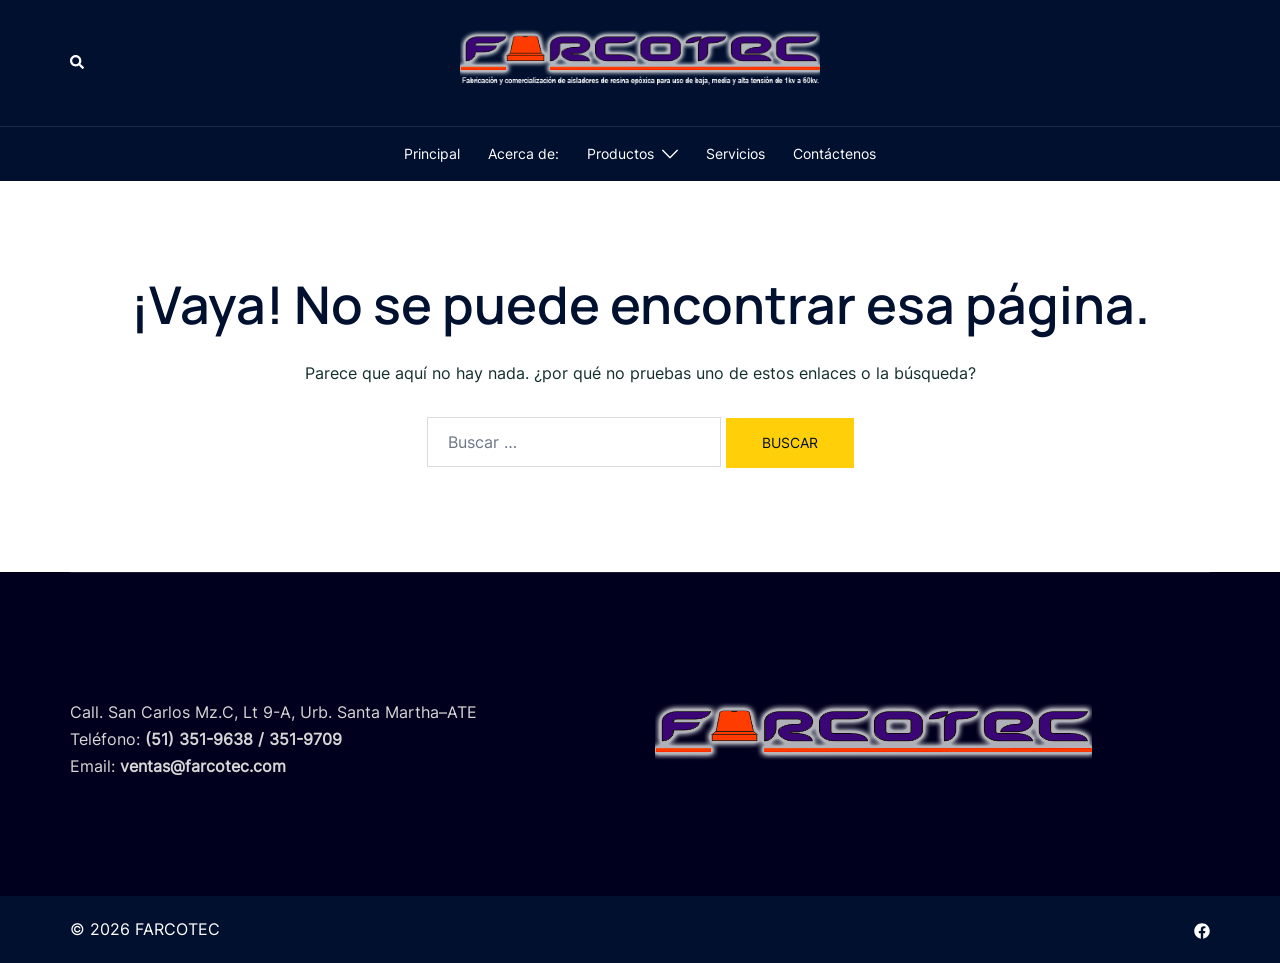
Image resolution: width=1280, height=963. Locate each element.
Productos (620, 153)
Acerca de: (523, 153)
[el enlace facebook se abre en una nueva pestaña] (1202, 929)
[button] (78, 63)
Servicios (735, 153)
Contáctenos (834, 153)
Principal (432, 153)
